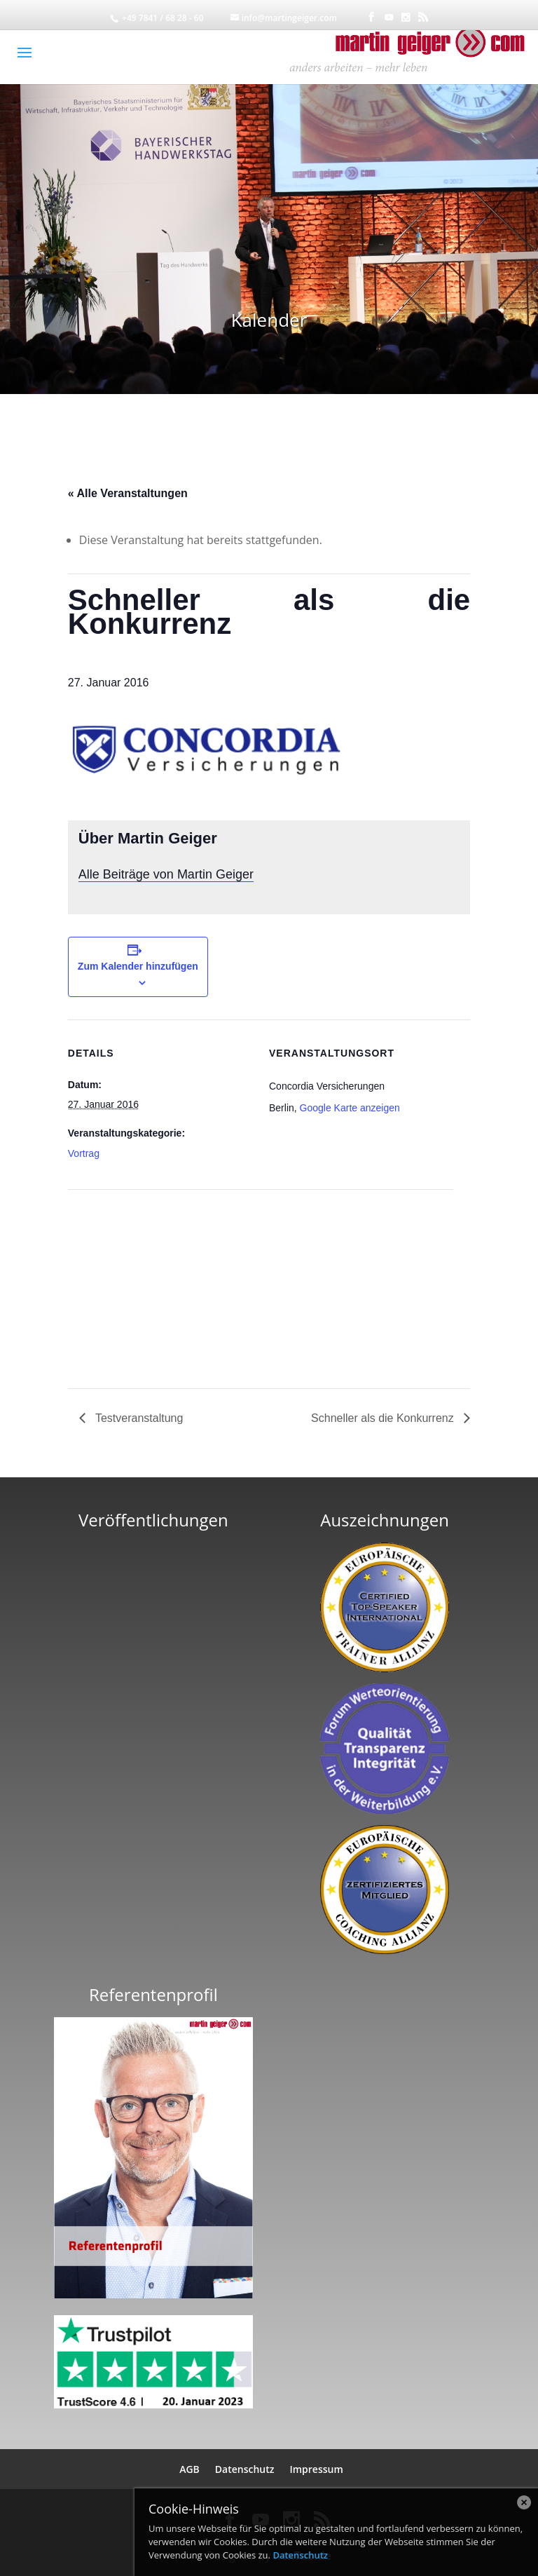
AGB (189, 2469)
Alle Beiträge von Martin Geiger (166, 874)
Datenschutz (245, 2469)
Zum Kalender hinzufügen (138, 966)
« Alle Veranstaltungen (128, 493)
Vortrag (83, 1153)
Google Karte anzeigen (350, 1107)
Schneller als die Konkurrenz (384, 1418)
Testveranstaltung (138, 1418)
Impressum (316, 2469)
